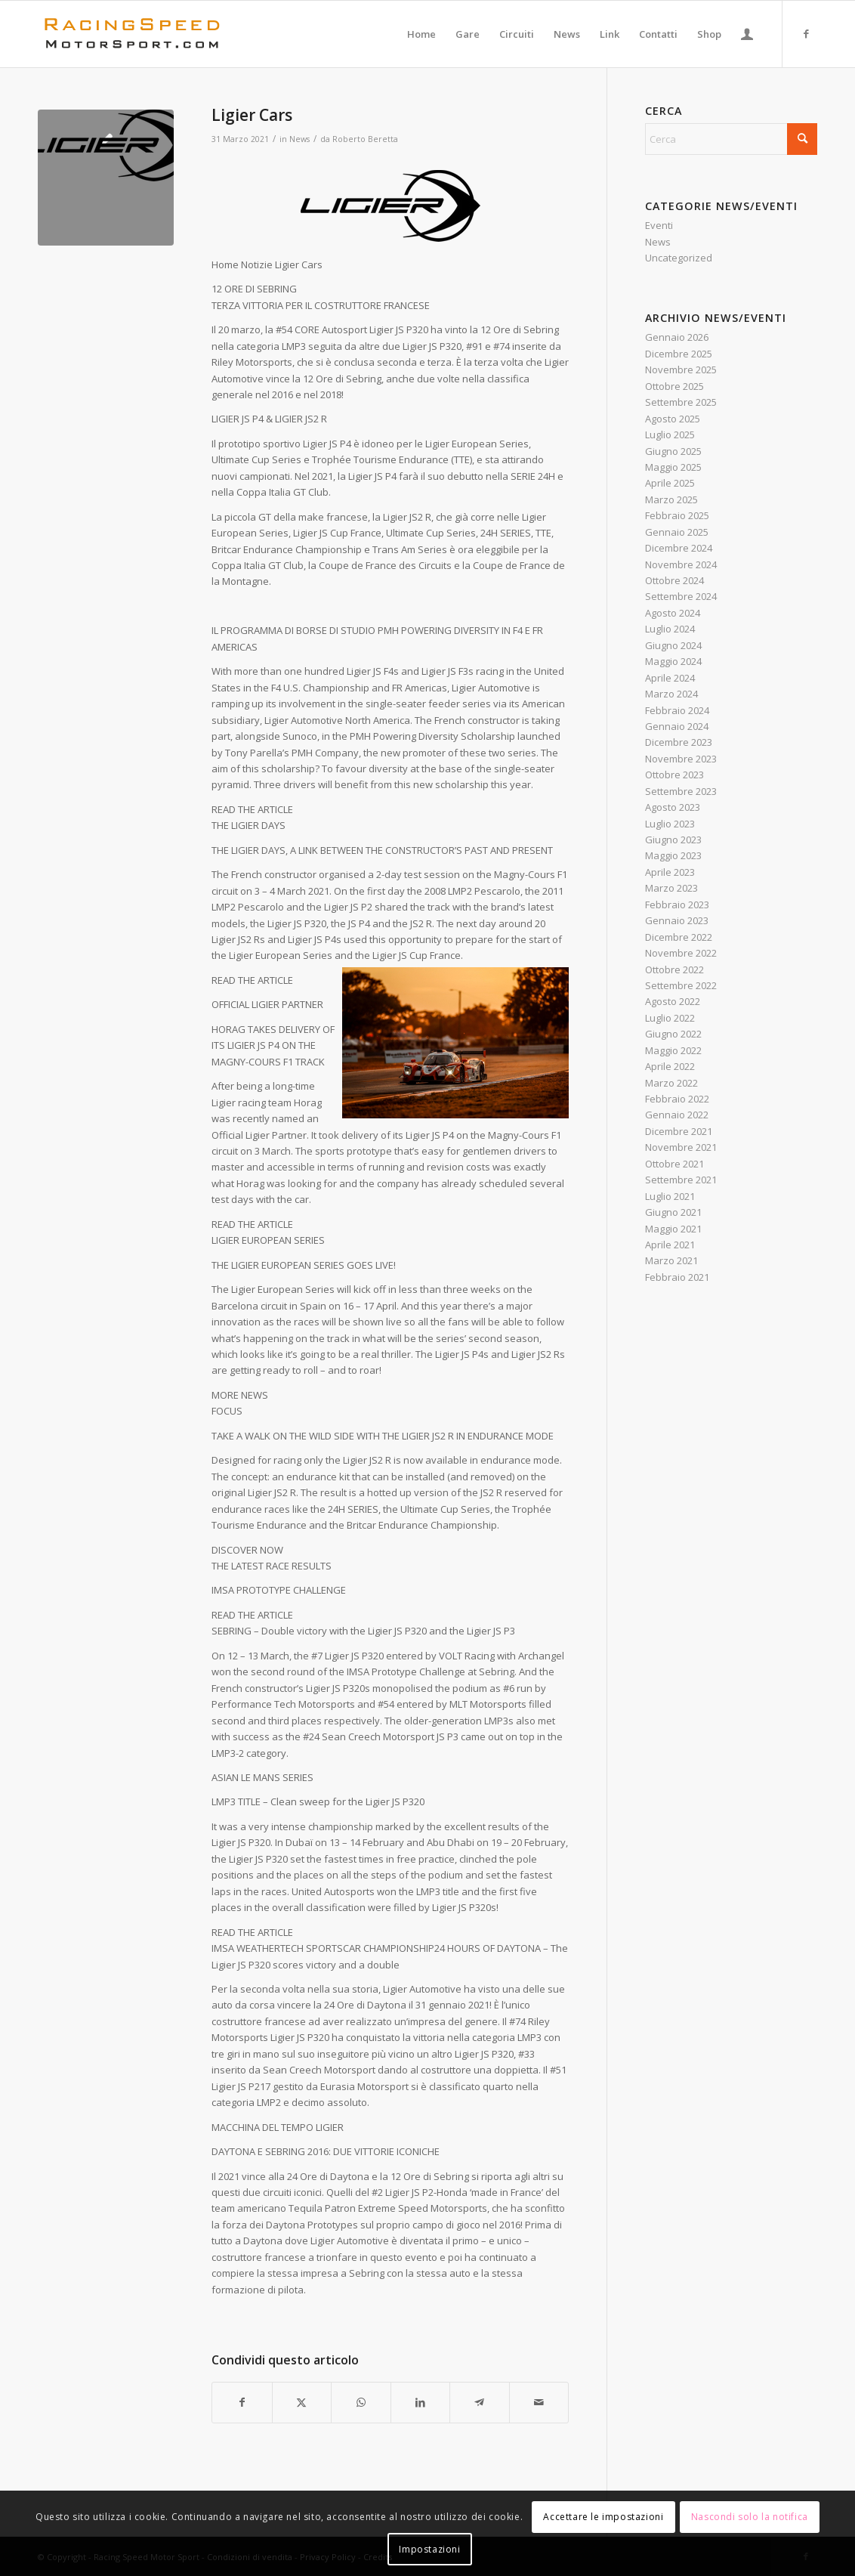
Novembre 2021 (681, 1147)
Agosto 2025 (672, 418)
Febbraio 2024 (677, 710)
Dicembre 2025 (678, 353)
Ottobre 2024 (674, 580)
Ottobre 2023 (674, 774)
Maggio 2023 (673, 855)
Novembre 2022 (681, 953)
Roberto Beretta (365, 139)
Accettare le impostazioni (603, 2516)
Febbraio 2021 (677, 1277)
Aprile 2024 (670, 678)
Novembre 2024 (681, 564)
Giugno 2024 (673, 645)
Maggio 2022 (673, 1050)
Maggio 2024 (673, 661)
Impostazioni (429, 2549)
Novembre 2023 (681, 758)
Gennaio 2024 (676, 726)
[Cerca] (731, 139)
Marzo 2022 (671, 1083)
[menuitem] (421, 34)
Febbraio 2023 (677, 904)
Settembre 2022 (681, 985)
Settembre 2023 (681, 791)
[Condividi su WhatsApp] (361, 2402)
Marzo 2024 (671, 693)
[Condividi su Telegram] (479, 2402)
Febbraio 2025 (677, 515)
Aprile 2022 (670, 1066)
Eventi (659, 225)
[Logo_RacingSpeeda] (132, 34)
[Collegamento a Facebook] (806, 33)
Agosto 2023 (672, 807)
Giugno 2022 (673, 1034)
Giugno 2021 (673, 1212)
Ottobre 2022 (674, 969)
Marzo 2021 (671, 1260)
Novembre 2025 (681, 369)
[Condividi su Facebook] (242, 2402)
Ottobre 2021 (674, 1163)
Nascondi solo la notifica (749, 2516)
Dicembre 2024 (678, 548)
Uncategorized (678, 257)
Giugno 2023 (673, 839)
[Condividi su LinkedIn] (420, 2402)
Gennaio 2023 (676, 920)
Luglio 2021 (670, 1196)
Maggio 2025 (673, 467)
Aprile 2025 (670, 483)
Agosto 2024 (672, 613)
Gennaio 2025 (676, 532)
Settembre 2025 (681, 402)
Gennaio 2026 (676, 337)
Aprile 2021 (670, 1244)
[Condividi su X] (302, 2402)
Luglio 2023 (670, 823)
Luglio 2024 (670, 628)
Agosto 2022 (672, 1001)
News (299, 139)
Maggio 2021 (673, 1228)
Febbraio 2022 (677, 1099)
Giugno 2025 (673, 451)
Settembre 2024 (681, 596)
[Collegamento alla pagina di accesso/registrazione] (747, 34)
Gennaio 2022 (676, 1114)
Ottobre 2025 (674, 386)
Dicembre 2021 (678, 1131)
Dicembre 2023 (678, 742)
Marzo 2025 (671, 499)
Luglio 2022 (670, 1018)
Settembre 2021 (681, 1179)
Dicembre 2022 (678, 937)
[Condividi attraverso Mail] (539, 2402)
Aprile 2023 (670, 872)
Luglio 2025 (670, 434)
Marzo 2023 (671, 888)
